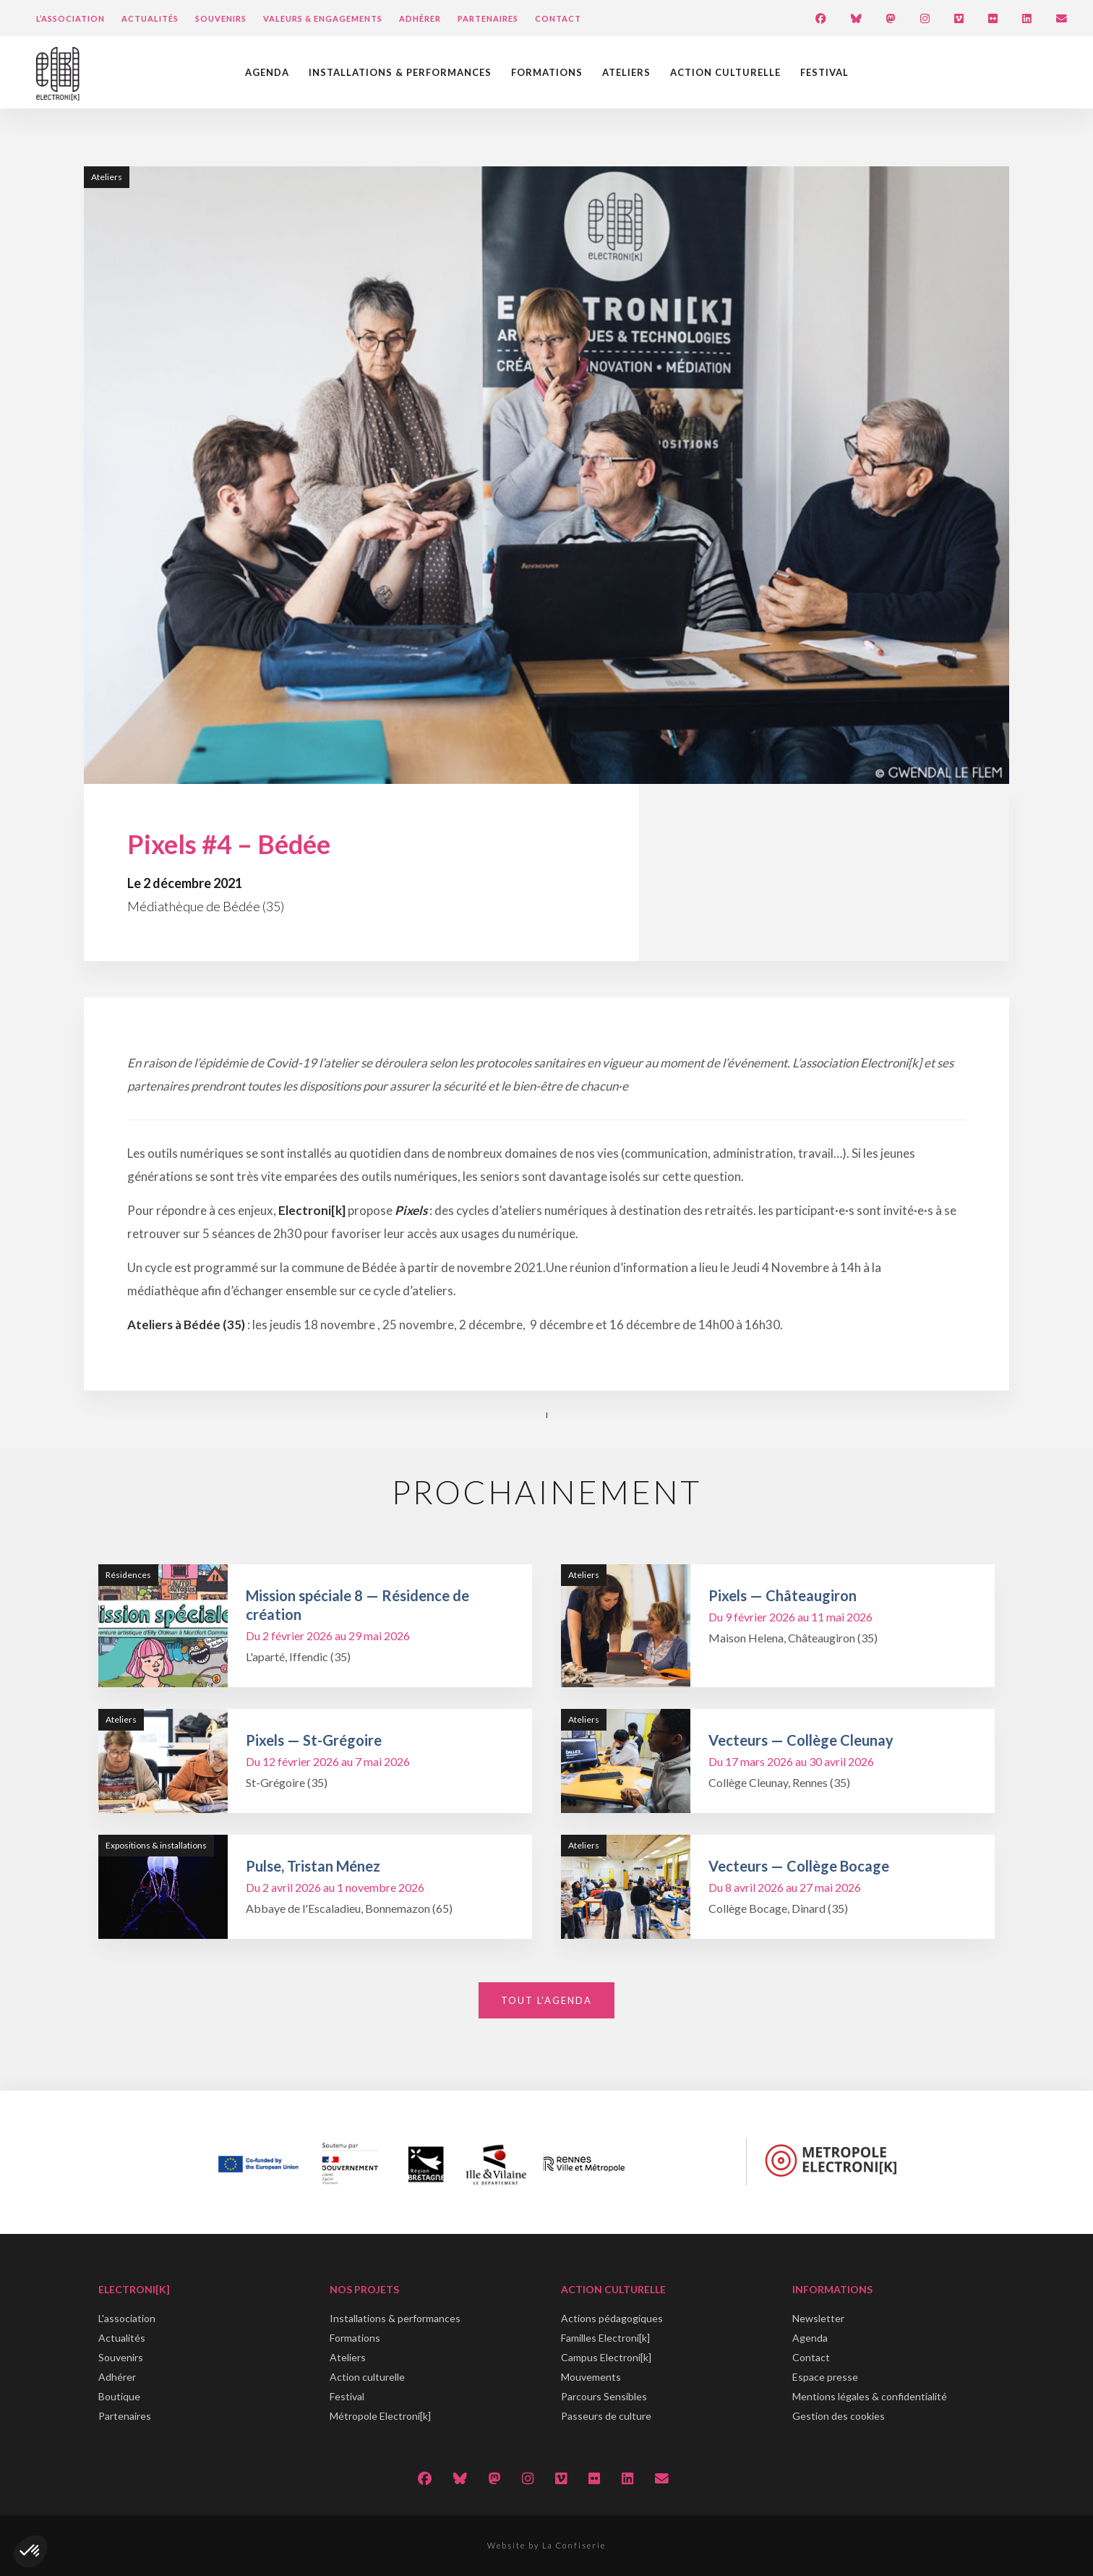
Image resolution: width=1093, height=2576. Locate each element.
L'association (126, 2318)
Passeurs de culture (606, 2416)
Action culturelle (725, 72)
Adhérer (420, 18)
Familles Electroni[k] (605, 2338)
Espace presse (825, 2377)
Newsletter (818, 2318)
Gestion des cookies (838, 2416)
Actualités (150, 18)
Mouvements (591, 2377)
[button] (30, 2551)
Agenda (267, 72)
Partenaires (488, 18)
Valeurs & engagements (322, 18)
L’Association (70, 18)
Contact (558, 18)
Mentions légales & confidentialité (869, 2396)
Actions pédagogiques (612, 2318)
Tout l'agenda (546, 2000)
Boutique (119, 2396)
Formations (547, 72)
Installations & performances (400, 72)
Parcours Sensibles (604, 2396)
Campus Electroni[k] (606, 2357)
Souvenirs (221, 18)
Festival (824, 72)
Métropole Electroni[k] (380, 2416)
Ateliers (626, 72)
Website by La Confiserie (546, 2545)
